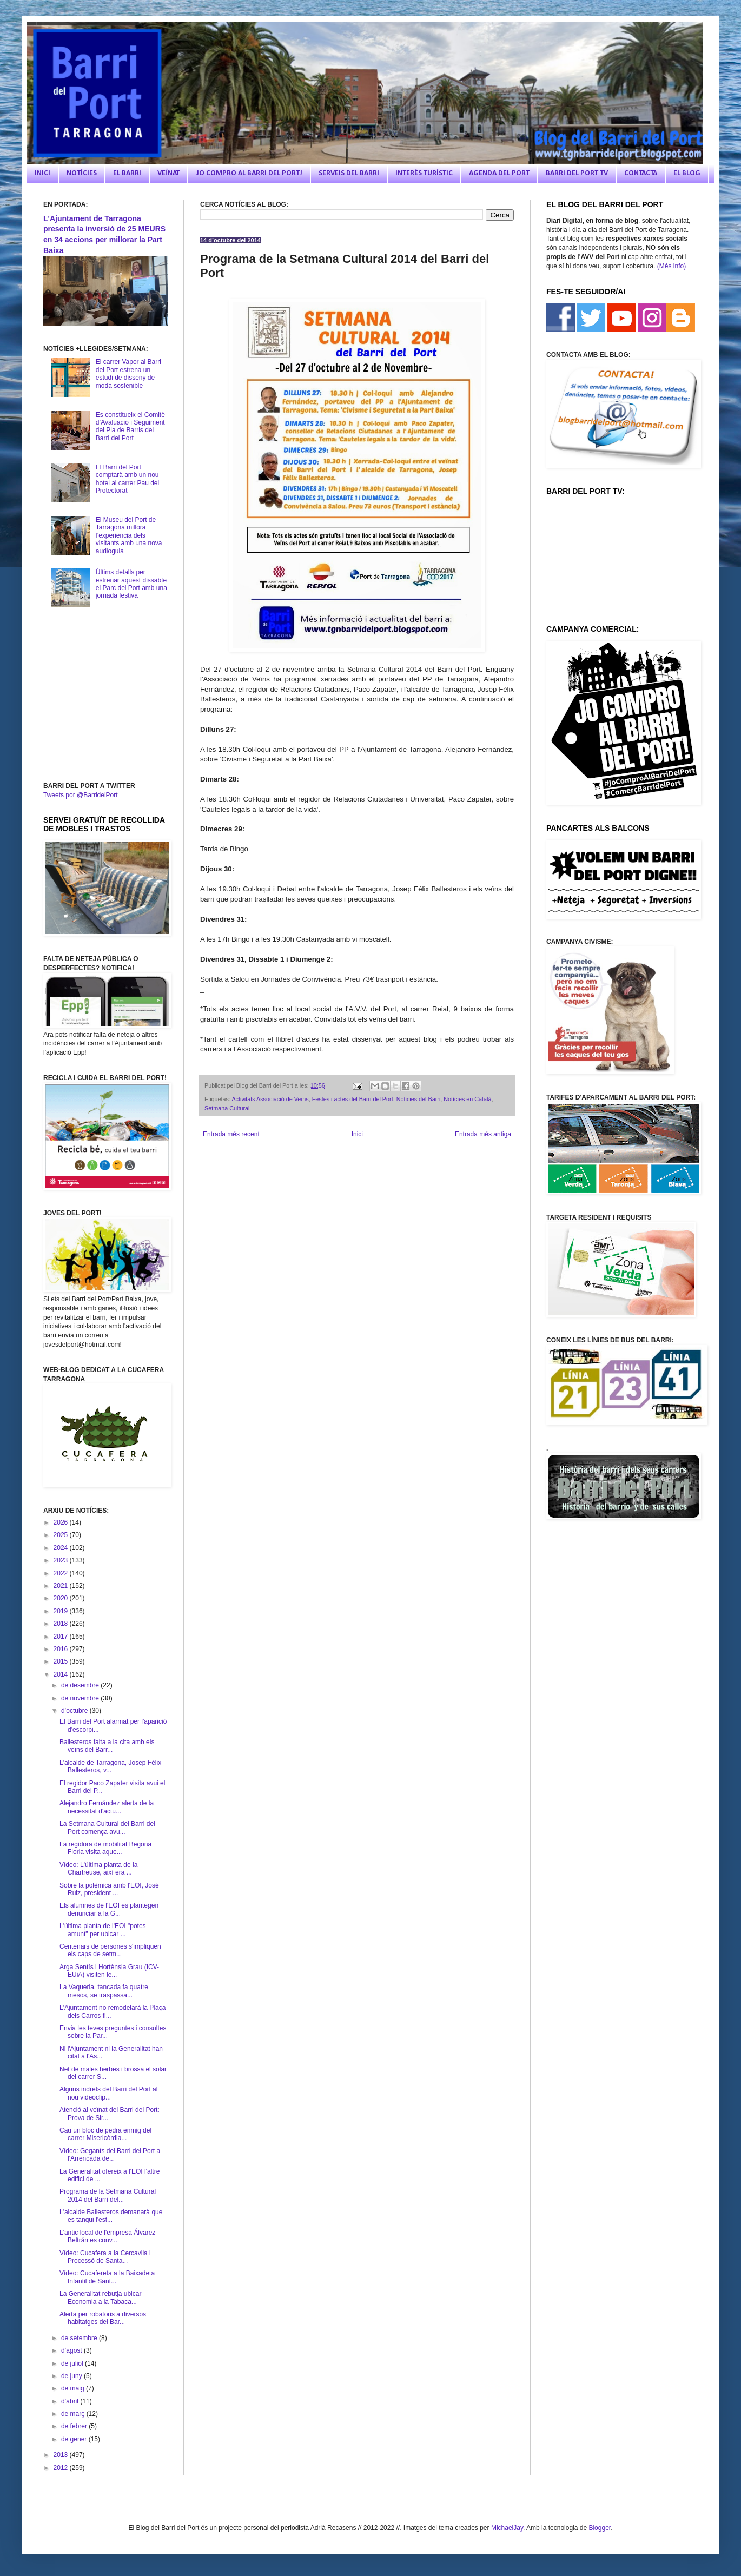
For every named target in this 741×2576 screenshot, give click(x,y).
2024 (62, 1548)
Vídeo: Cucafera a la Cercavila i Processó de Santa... (105, 2256)
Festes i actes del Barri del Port (352, 1099)
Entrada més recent (231, 1134)
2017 (62, 1636)
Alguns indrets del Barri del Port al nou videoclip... (108, 2093)
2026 (62, 1522)
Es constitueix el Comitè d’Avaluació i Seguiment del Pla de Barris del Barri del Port (130, 426)
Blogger (599, 2528)
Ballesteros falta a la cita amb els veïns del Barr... (106, 1745)
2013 (62, 2455)
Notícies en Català (467, 1099)
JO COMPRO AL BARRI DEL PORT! (249, 173)
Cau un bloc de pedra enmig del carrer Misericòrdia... (105, 2134)
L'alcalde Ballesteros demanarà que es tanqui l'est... (110, 2215)
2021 (62, 1586)
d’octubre (75, 1710)
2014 (62, 1674)
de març (74, 2414)
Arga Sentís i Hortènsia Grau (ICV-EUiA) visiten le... (109, 1970)
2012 (62, 2468)
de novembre (81, 1698)
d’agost (72, 2350)
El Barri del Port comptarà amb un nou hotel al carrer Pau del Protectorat (127, 478)
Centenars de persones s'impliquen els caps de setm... (110, 1950)
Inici (357, 1134)
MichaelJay (507, 2528)
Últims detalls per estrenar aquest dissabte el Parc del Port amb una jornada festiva (131, 583)
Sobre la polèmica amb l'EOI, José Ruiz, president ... (109, 1889)
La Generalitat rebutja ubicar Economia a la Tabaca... (100, 2297)
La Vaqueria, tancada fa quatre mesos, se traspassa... (103, 1990)
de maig (73, 2388)
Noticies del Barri (418, 1099)
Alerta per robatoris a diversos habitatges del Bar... (102, 2318)
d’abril (70, 2401)
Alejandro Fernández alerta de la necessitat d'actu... (106, 1807)
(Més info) (671, 266)
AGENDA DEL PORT (499, 173)
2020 (62, 1598)
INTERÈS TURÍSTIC (424, 173)
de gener (75, 2439)
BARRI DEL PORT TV (577, 173)
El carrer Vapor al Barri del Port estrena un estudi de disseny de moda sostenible (128, 373)
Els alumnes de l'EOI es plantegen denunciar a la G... (108, 1909)
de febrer (75, 2426)
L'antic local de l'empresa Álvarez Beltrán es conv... (107, 2236)
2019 (62, 1611)
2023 (62, 1560)
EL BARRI (127, 173)
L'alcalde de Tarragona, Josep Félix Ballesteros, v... (110, 1766)
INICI (42, 173)
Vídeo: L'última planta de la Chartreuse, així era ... (98, 1868)
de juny (72, 2376)
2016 (62, 1649)
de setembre (80, 2338)
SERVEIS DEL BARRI (349, 173)
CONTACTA (640, 173)
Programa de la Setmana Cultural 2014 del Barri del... (107, 2195)
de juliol (73, 2363)
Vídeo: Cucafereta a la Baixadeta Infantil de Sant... (107, 2276)
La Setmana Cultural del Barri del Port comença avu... (107, 1827)
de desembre (81, 1685)
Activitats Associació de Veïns (269, 1099)
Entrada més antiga (483, 1134)
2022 (62, 1573)
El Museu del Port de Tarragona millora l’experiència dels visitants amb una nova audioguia (129, 535)
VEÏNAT (168, 173)
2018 (62, 1623)
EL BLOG (686, 173)
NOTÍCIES (82, 173)
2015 (62, 1661)
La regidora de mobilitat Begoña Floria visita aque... (105, 1848)
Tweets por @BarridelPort (80, 795)
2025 (62, 1535)
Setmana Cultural (226, 1108)
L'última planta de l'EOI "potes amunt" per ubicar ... (102, 1929)
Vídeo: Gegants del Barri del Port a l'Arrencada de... (109, 2154)
